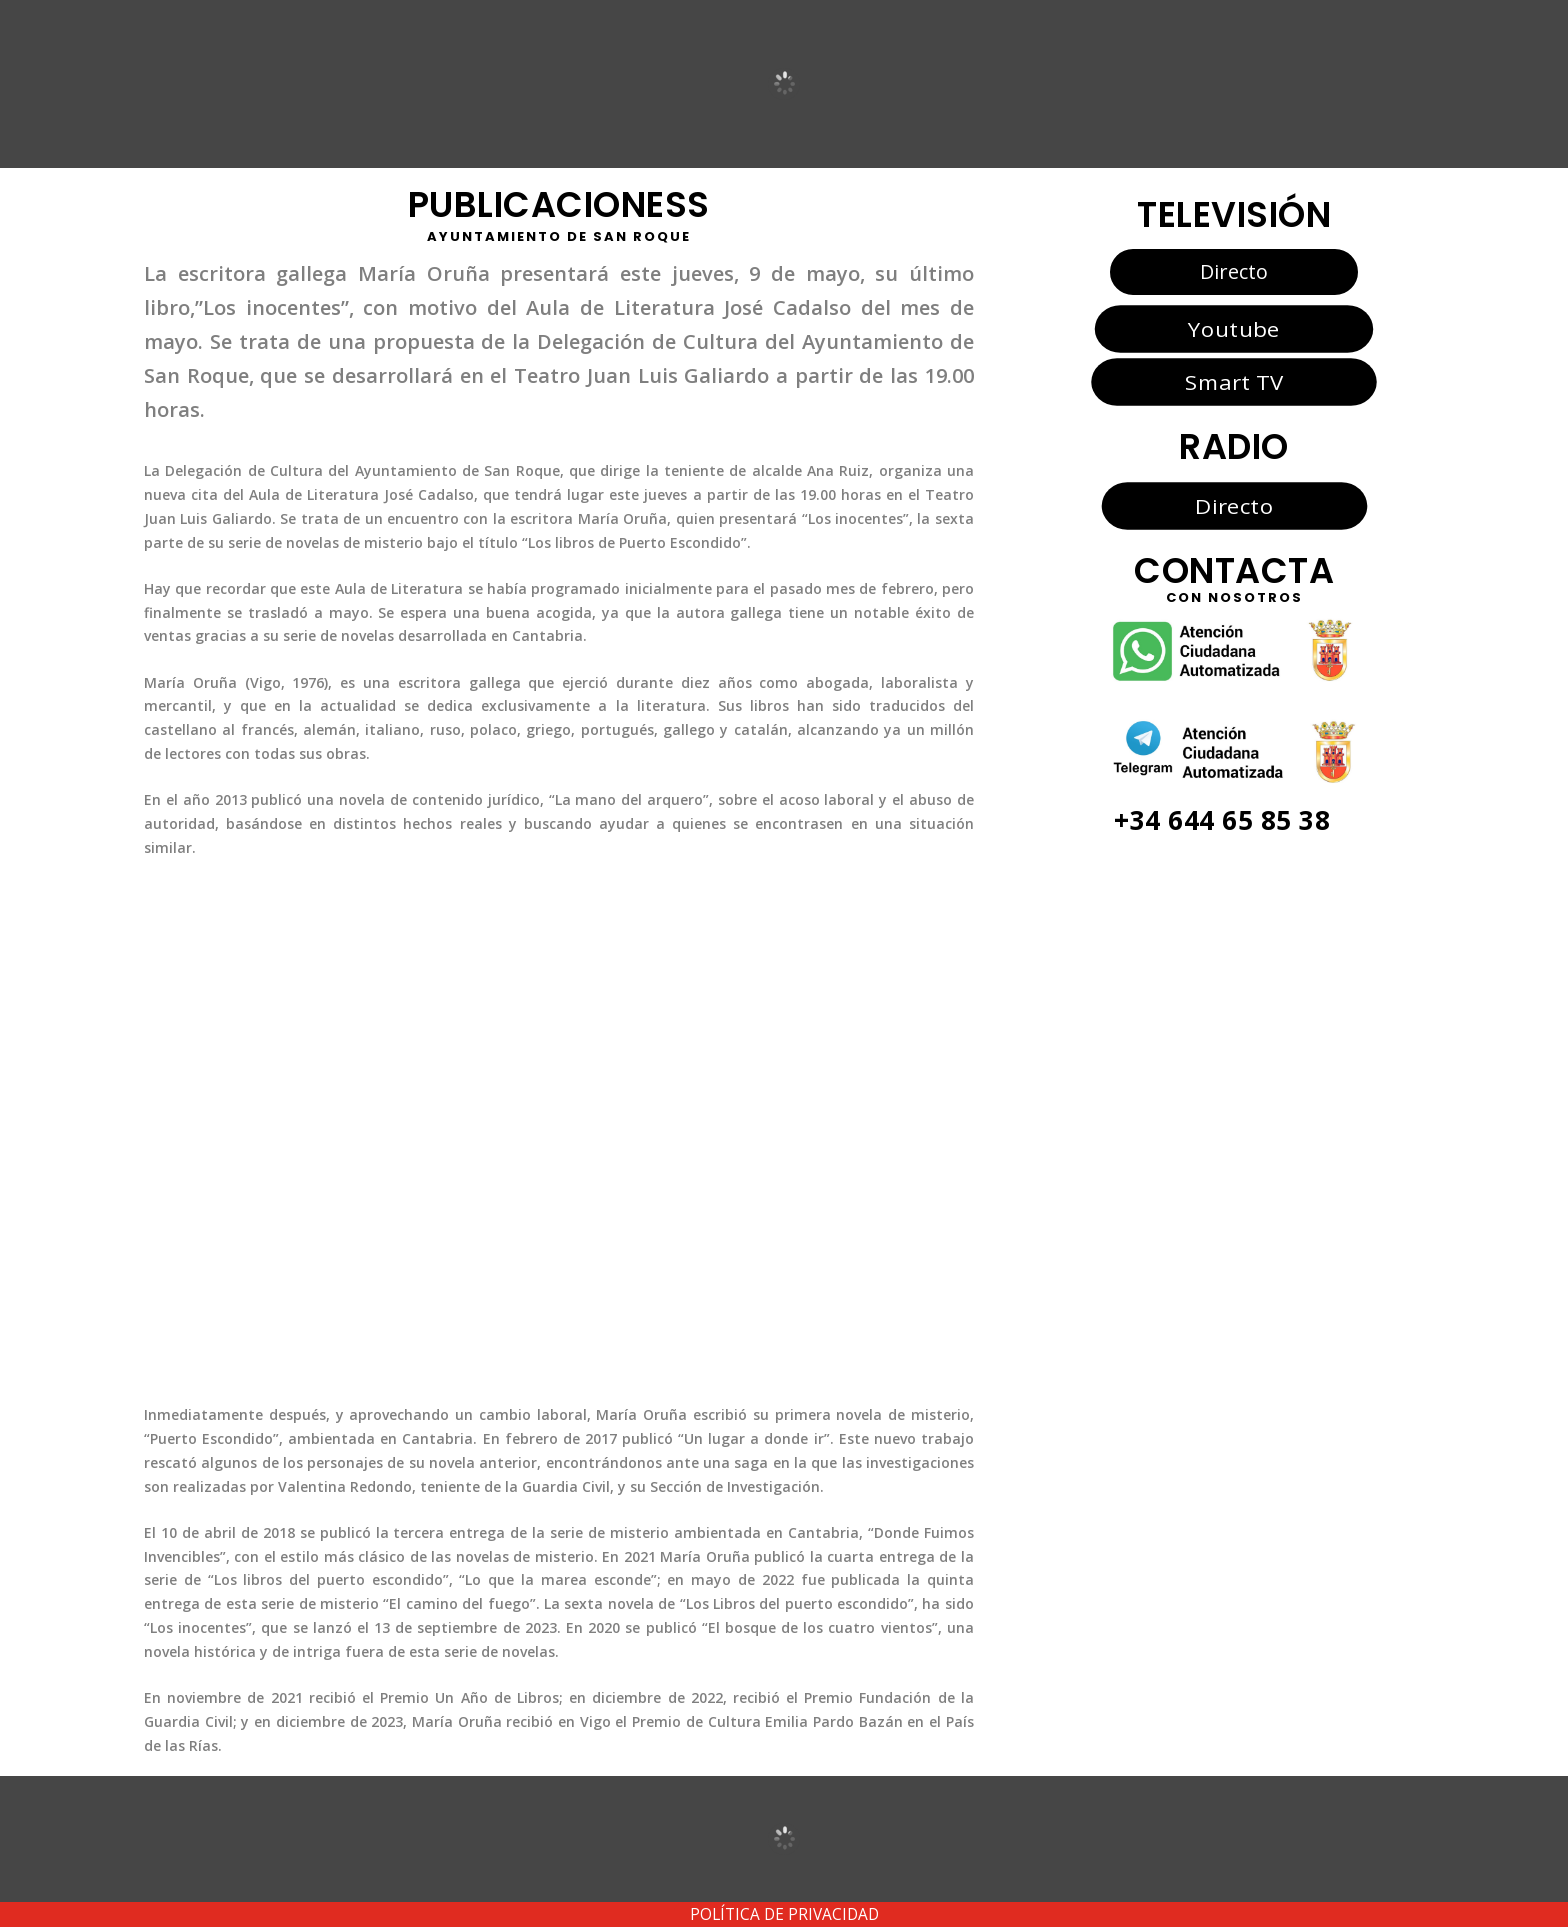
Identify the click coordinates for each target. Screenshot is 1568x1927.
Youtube (1233, 329)
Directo (1234, 271)
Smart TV (1234, 382)
